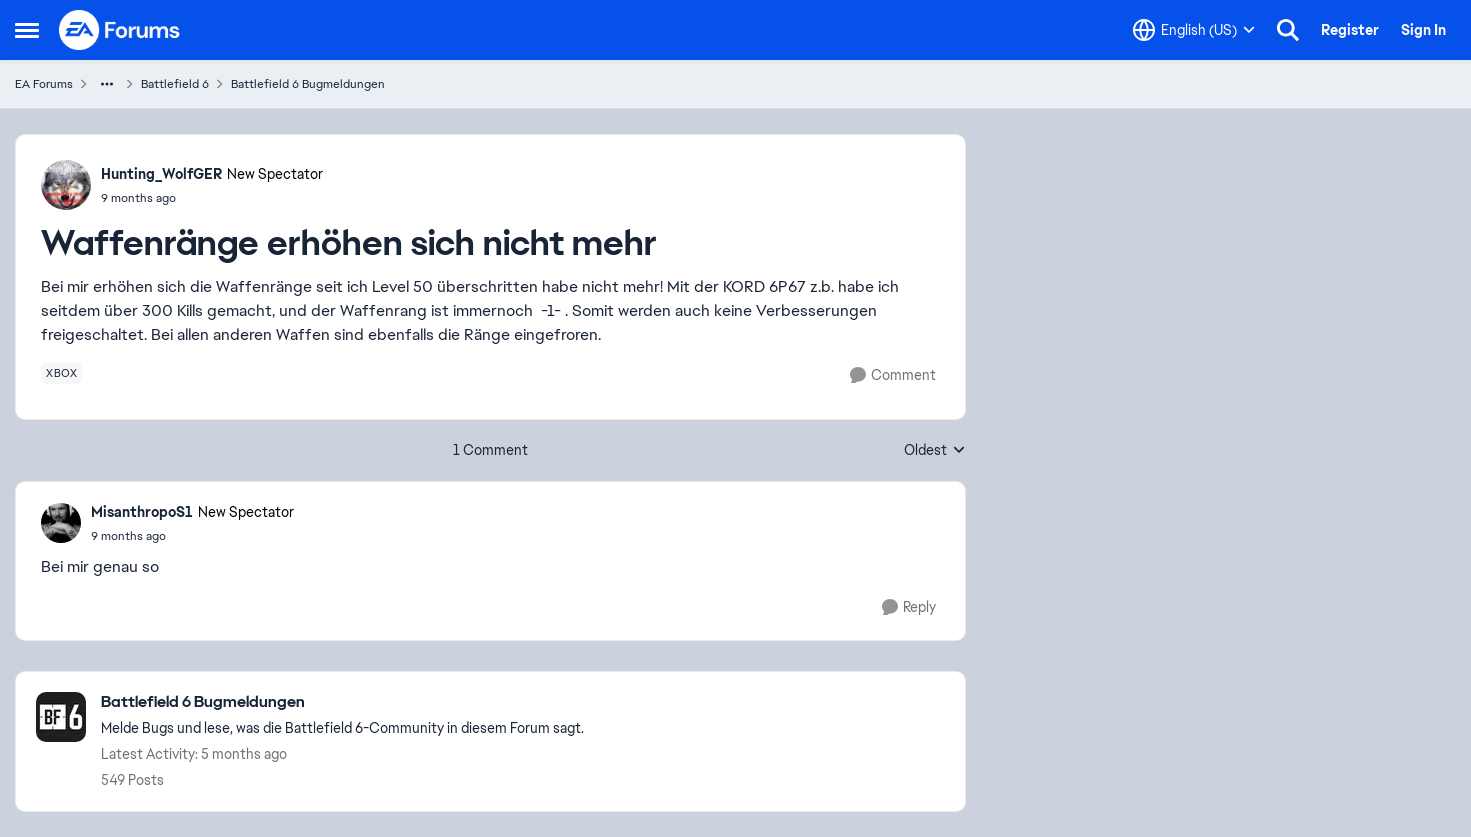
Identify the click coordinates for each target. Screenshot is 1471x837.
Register (1350, 30)
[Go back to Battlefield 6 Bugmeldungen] (342, 702)
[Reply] (909, 607)
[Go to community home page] (120, 30)
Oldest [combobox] (935, 451)
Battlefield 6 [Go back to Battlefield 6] (175, 84)
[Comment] (893, 375)
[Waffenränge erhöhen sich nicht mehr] (192, 536)
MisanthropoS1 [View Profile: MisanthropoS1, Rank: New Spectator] (142, 512)
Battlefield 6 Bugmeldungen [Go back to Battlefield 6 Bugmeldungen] (308, 84)
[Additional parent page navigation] (107, 84)
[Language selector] (1194, 30)
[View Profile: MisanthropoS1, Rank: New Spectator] (61, 523)
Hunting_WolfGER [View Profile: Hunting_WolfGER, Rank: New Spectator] (161, 174)
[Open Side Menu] (27, 30)
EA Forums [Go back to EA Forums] (44, 84)
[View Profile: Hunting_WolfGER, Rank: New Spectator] (66, 185)
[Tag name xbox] (61, 373)
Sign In (1423, 30)
